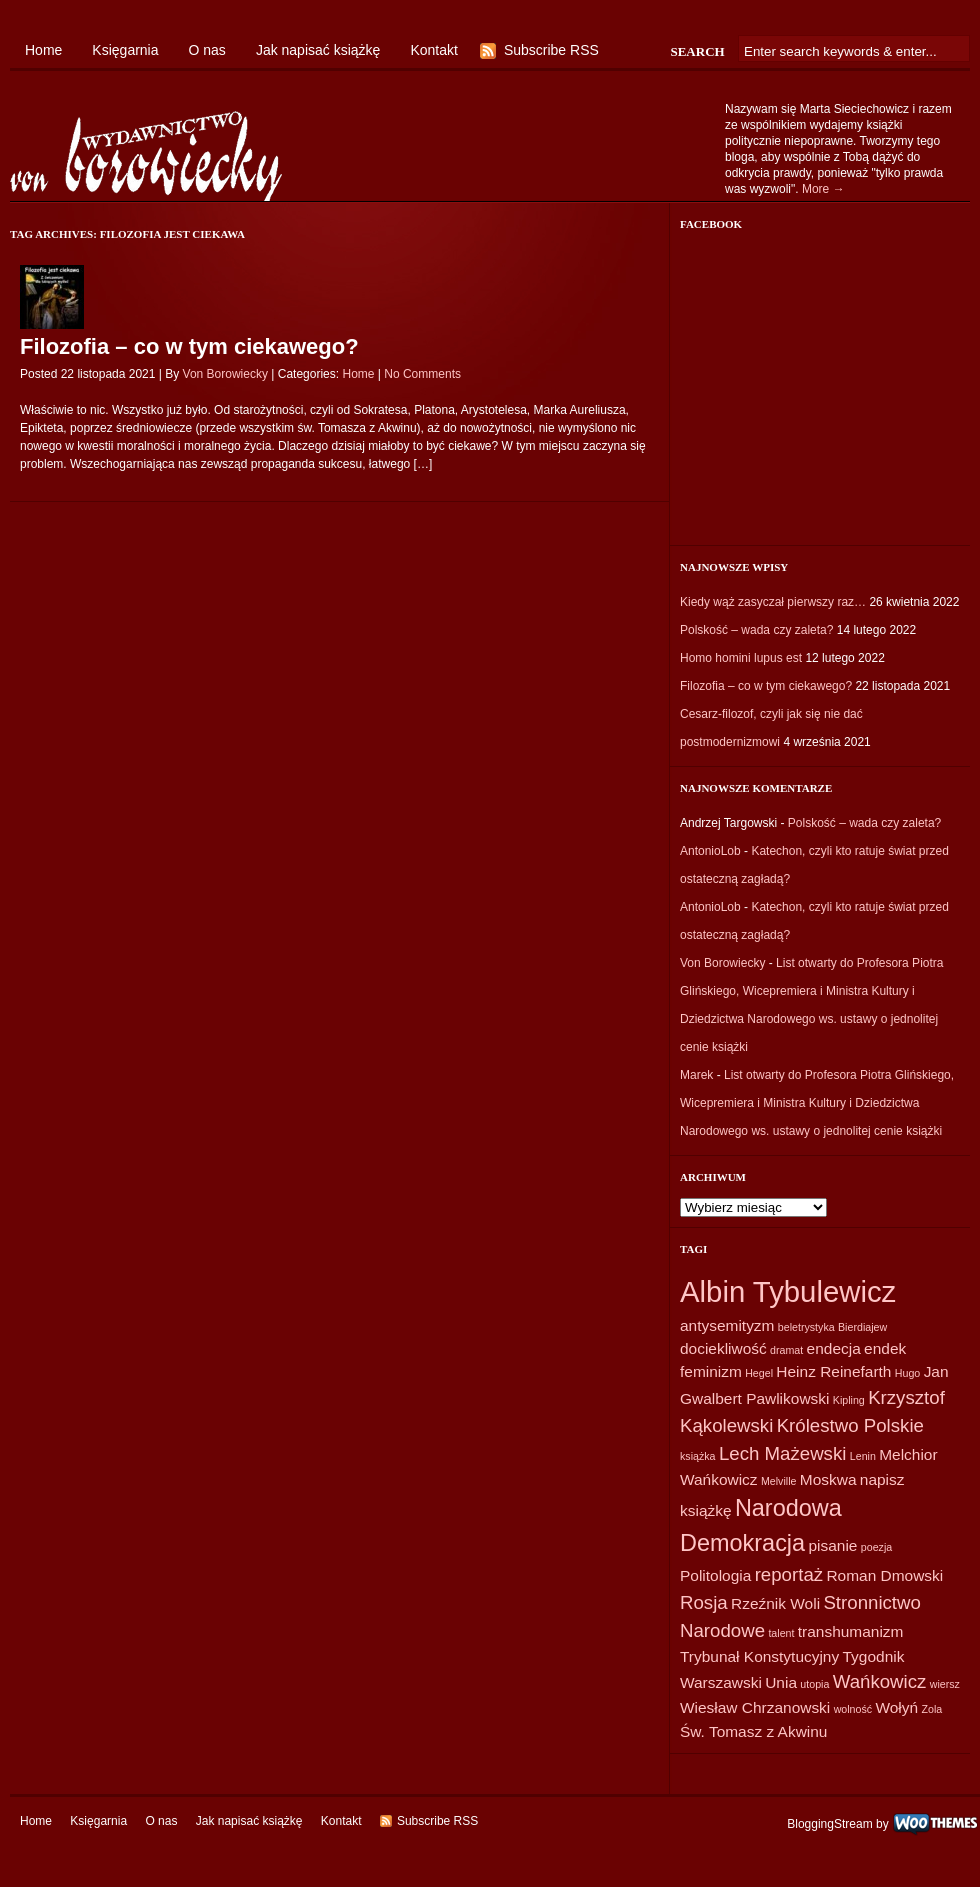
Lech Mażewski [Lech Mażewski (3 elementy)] (783, 1453)
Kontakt (433, 50)
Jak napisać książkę (318, 50)
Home (43, 50)
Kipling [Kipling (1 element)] (849, 1400)
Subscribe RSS (551, 50)
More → (823, 189)
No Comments (422, 374)
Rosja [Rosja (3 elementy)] (704, 1602)
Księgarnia (125, 50)
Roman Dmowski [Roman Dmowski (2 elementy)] (884, 1575)
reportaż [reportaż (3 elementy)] (789, 1574)
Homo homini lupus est (741, 658)
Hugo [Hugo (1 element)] (907, 1373)
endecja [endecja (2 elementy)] (834, 1348)
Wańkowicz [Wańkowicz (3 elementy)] (880, 1681)
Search (697, 51)
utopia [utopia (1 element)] (814, 1684)
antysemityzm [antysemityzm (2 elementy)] (727, 1325)
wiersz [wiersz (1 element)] (945, 1684)
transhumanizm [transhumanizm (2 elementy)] (851, 1631)
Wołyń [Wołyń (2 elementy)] (896, 1707)
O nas (207, 50)
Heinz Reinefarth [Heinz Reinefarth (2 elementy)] (833, 1371)
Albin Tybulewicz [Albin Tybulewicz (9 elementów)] (788, 1291)
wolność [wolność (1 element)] (853, 1709)
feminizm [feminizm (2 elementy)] (711, 1371)
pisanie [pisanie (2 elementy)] (832, 1545)
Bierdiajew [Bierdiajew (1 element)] (862, 1327)
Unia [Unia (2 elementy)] (781, 1682)
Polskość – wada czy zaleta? (756, 630)
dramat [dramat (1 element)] (786, 1350)
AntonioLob (710, 851)
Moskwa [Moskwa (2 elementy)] (828, 1479)
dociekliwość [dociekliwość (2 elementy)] (723, 1348)
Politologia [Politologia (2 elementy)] (715, 1575)
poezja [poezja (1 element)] (876, 1547)
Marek (696, 1075)
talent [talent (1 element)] (781, 1633)
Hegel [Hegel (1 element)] (759, 1373)
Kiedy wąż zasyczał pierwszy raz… (773, 602)
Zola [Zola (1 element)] (931, 1709)
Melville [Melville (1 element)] (779, 1481)
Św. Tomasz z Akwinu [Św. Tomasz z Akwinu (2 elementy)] (753, 1731)
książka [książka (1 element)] (698, 1456)
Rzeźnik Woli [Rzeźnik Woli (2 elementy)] (775, 1603)
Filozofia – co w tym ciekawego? (189, 346)
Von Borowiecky (225, 374)
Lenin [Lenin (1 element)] (863, 1456)
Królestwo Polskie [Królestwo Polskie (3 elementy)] (850, 1425)
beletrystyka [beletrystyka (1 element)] (806, 1327)
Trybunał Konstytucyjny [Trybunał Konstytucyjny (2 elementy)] (759, 1656)
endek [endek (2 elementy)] (885, 1348)
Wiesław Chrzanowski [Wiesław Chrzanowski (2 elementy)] (755, 1707)
